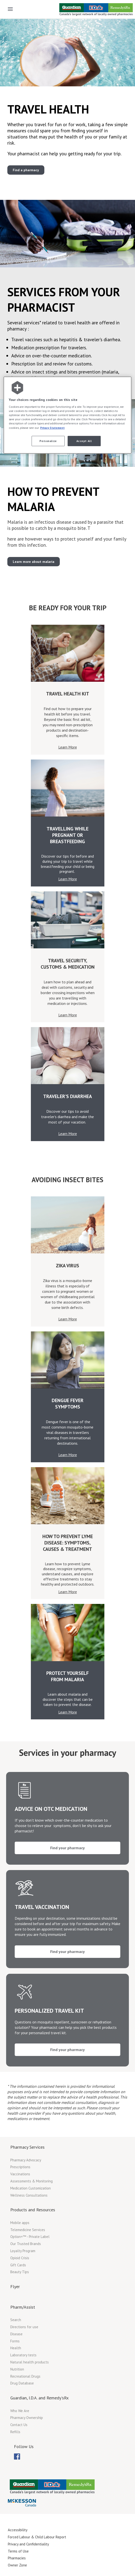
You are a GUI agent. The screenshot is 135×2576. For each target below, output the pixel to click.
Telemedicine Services (27, 2229)
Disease (16, 2334)
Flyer (15, 2286)
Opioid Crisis (19, 2258)
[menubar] (17, 2456)
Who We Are (19, 2410)
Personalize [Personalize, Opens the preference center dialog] (48, 441)
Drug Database (22, 2383)
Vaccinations (20, 2174)
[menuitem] (17, 2456)
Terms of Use (18, 2551)
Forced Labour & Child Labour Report (37, 2537)
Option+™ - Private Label (29, 2236)
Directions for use (24, 2327)
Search (15, 2319)
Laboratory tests (23, 2355)
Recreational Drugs (25, 2376)
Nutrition (17, 2369)
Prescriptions (20, 2167)
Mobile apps (19, 2222)
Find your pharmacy (67, 1847)
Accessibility (17, 2530)
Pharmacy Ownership (26, 2417)
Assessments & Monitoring (31, 2181)
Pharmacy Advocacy (25, 2160)
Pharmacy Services (27, 2147)
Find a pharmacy (26, 170)
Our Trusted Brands (25, 2243)
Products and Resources (32, 2210)
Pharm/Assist (22, 2307)
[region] (67, 415)
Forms (15, 2341)
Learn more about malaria (33, 561)
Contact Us (18, 2424)
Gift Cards (18, 2265)
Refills (15, 2431)
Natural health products (29, 2362)
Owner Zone (17, 2565)
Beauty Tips (19, 2272)
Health (15, 2348)
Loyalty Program (22, 2250)
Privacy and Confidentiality (28, 2544)
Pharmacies (17, 2558)
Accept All (84, 441)
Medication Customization (30, 2188)
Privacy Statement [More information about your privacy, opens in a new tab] (52, 427)
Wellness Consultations (29, 2195)
